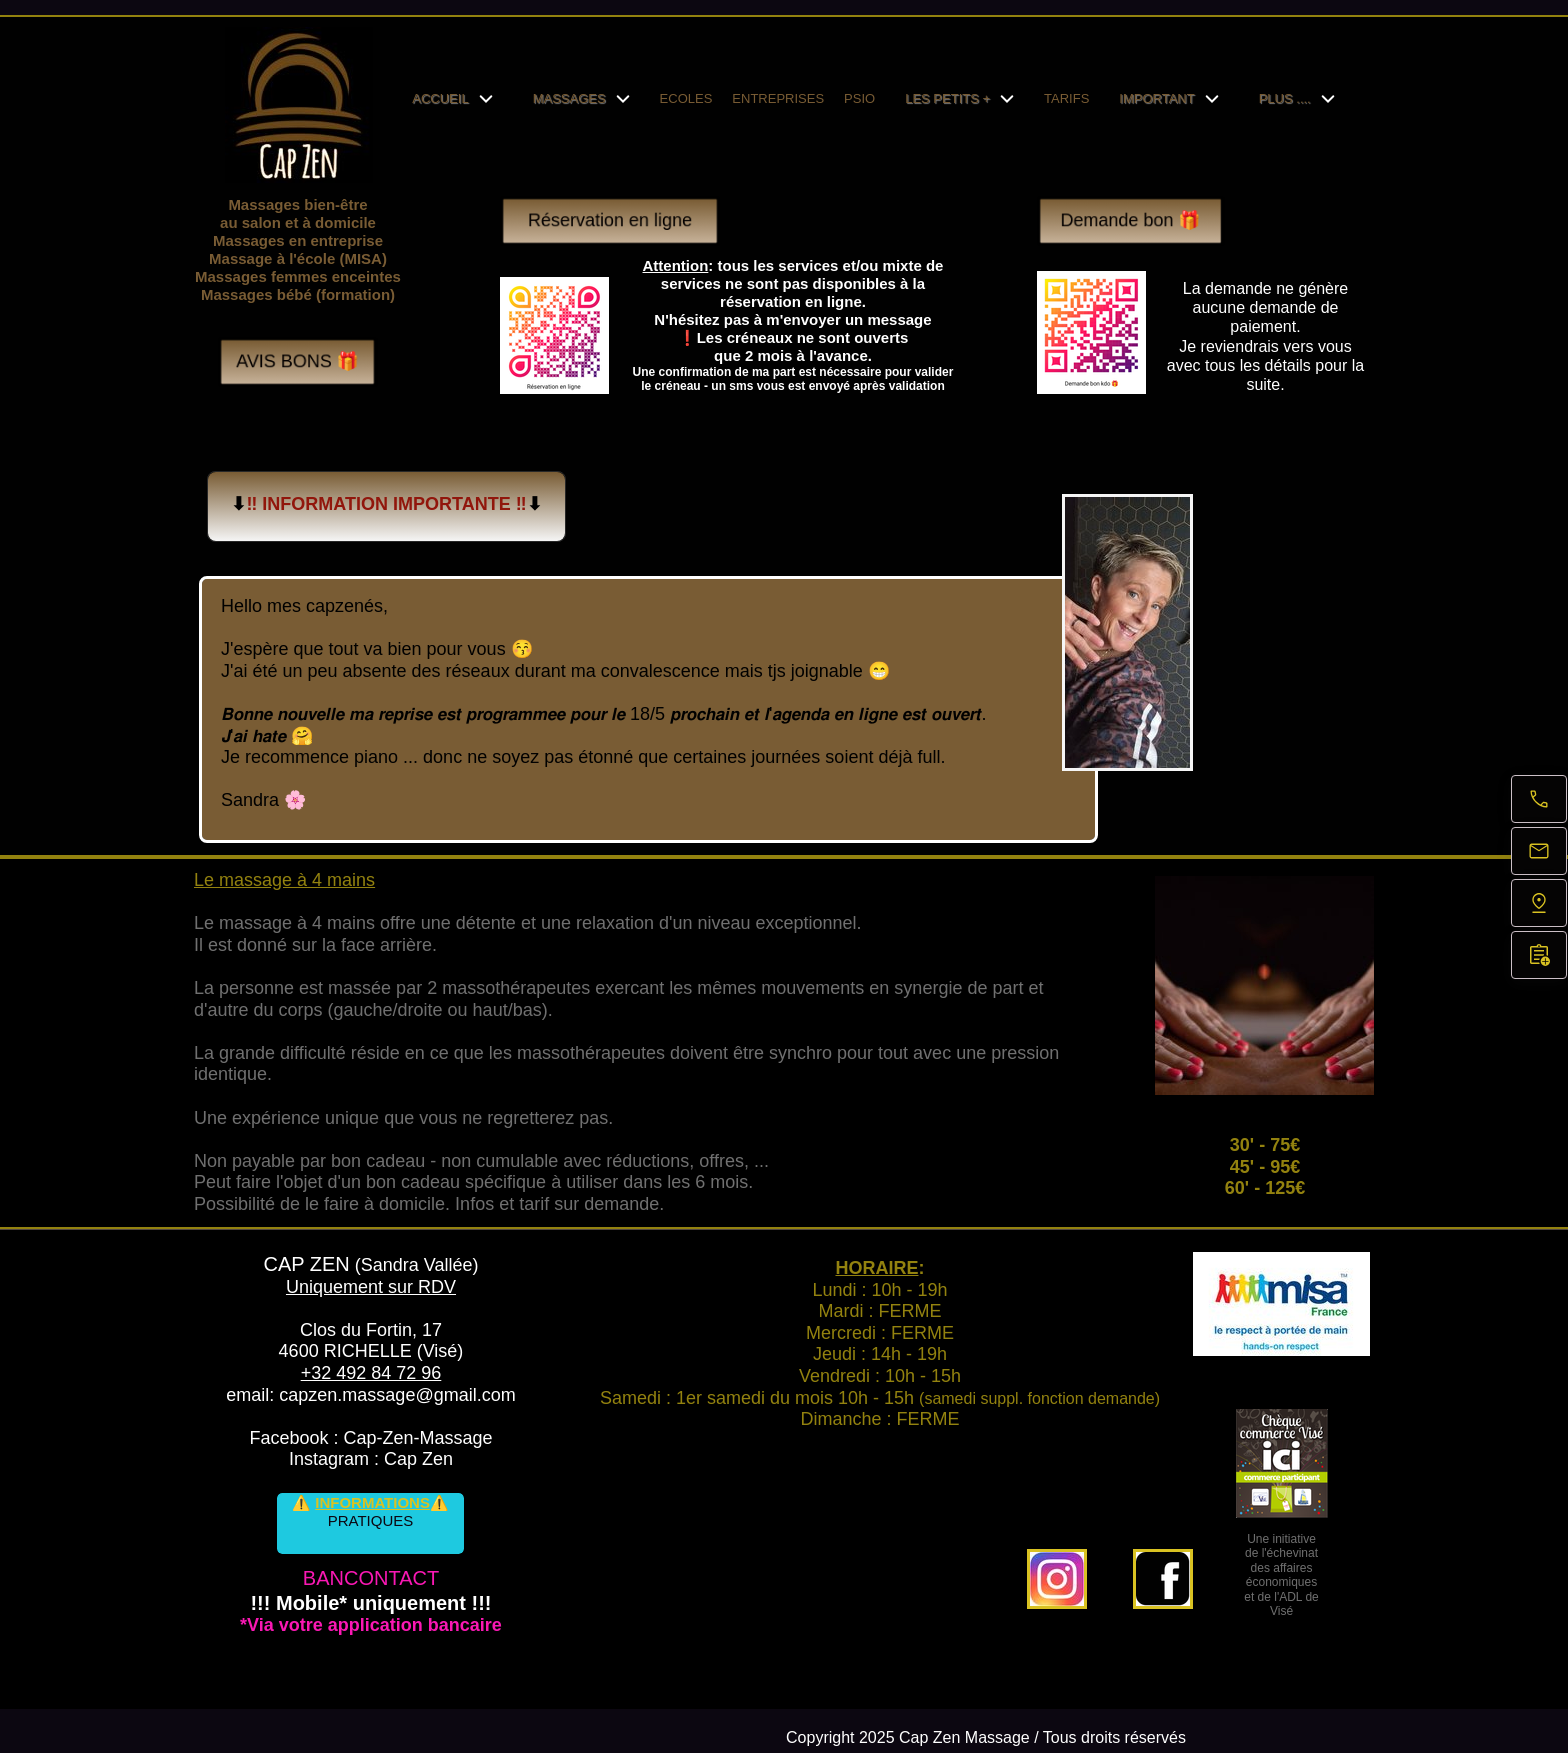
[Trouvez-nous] (1539, 903)
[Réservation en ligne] (1539, 955)
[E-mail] (1539, 851)
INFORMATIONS (372, 1502)
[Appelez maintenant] (1539, 799)
